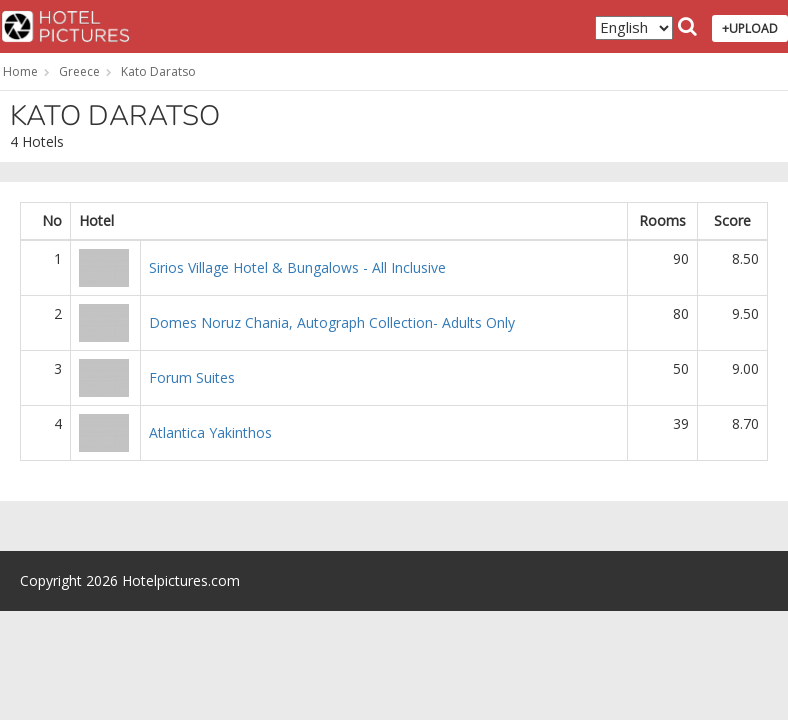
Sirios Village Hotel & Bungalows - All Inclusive (297, 267)
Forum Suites (192, 377)
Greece (79, 71)
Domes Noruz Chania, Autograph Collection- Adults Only (332, 322)
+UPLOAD (750, 28)
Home (20, 71)
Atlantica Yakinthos (210, 432)
